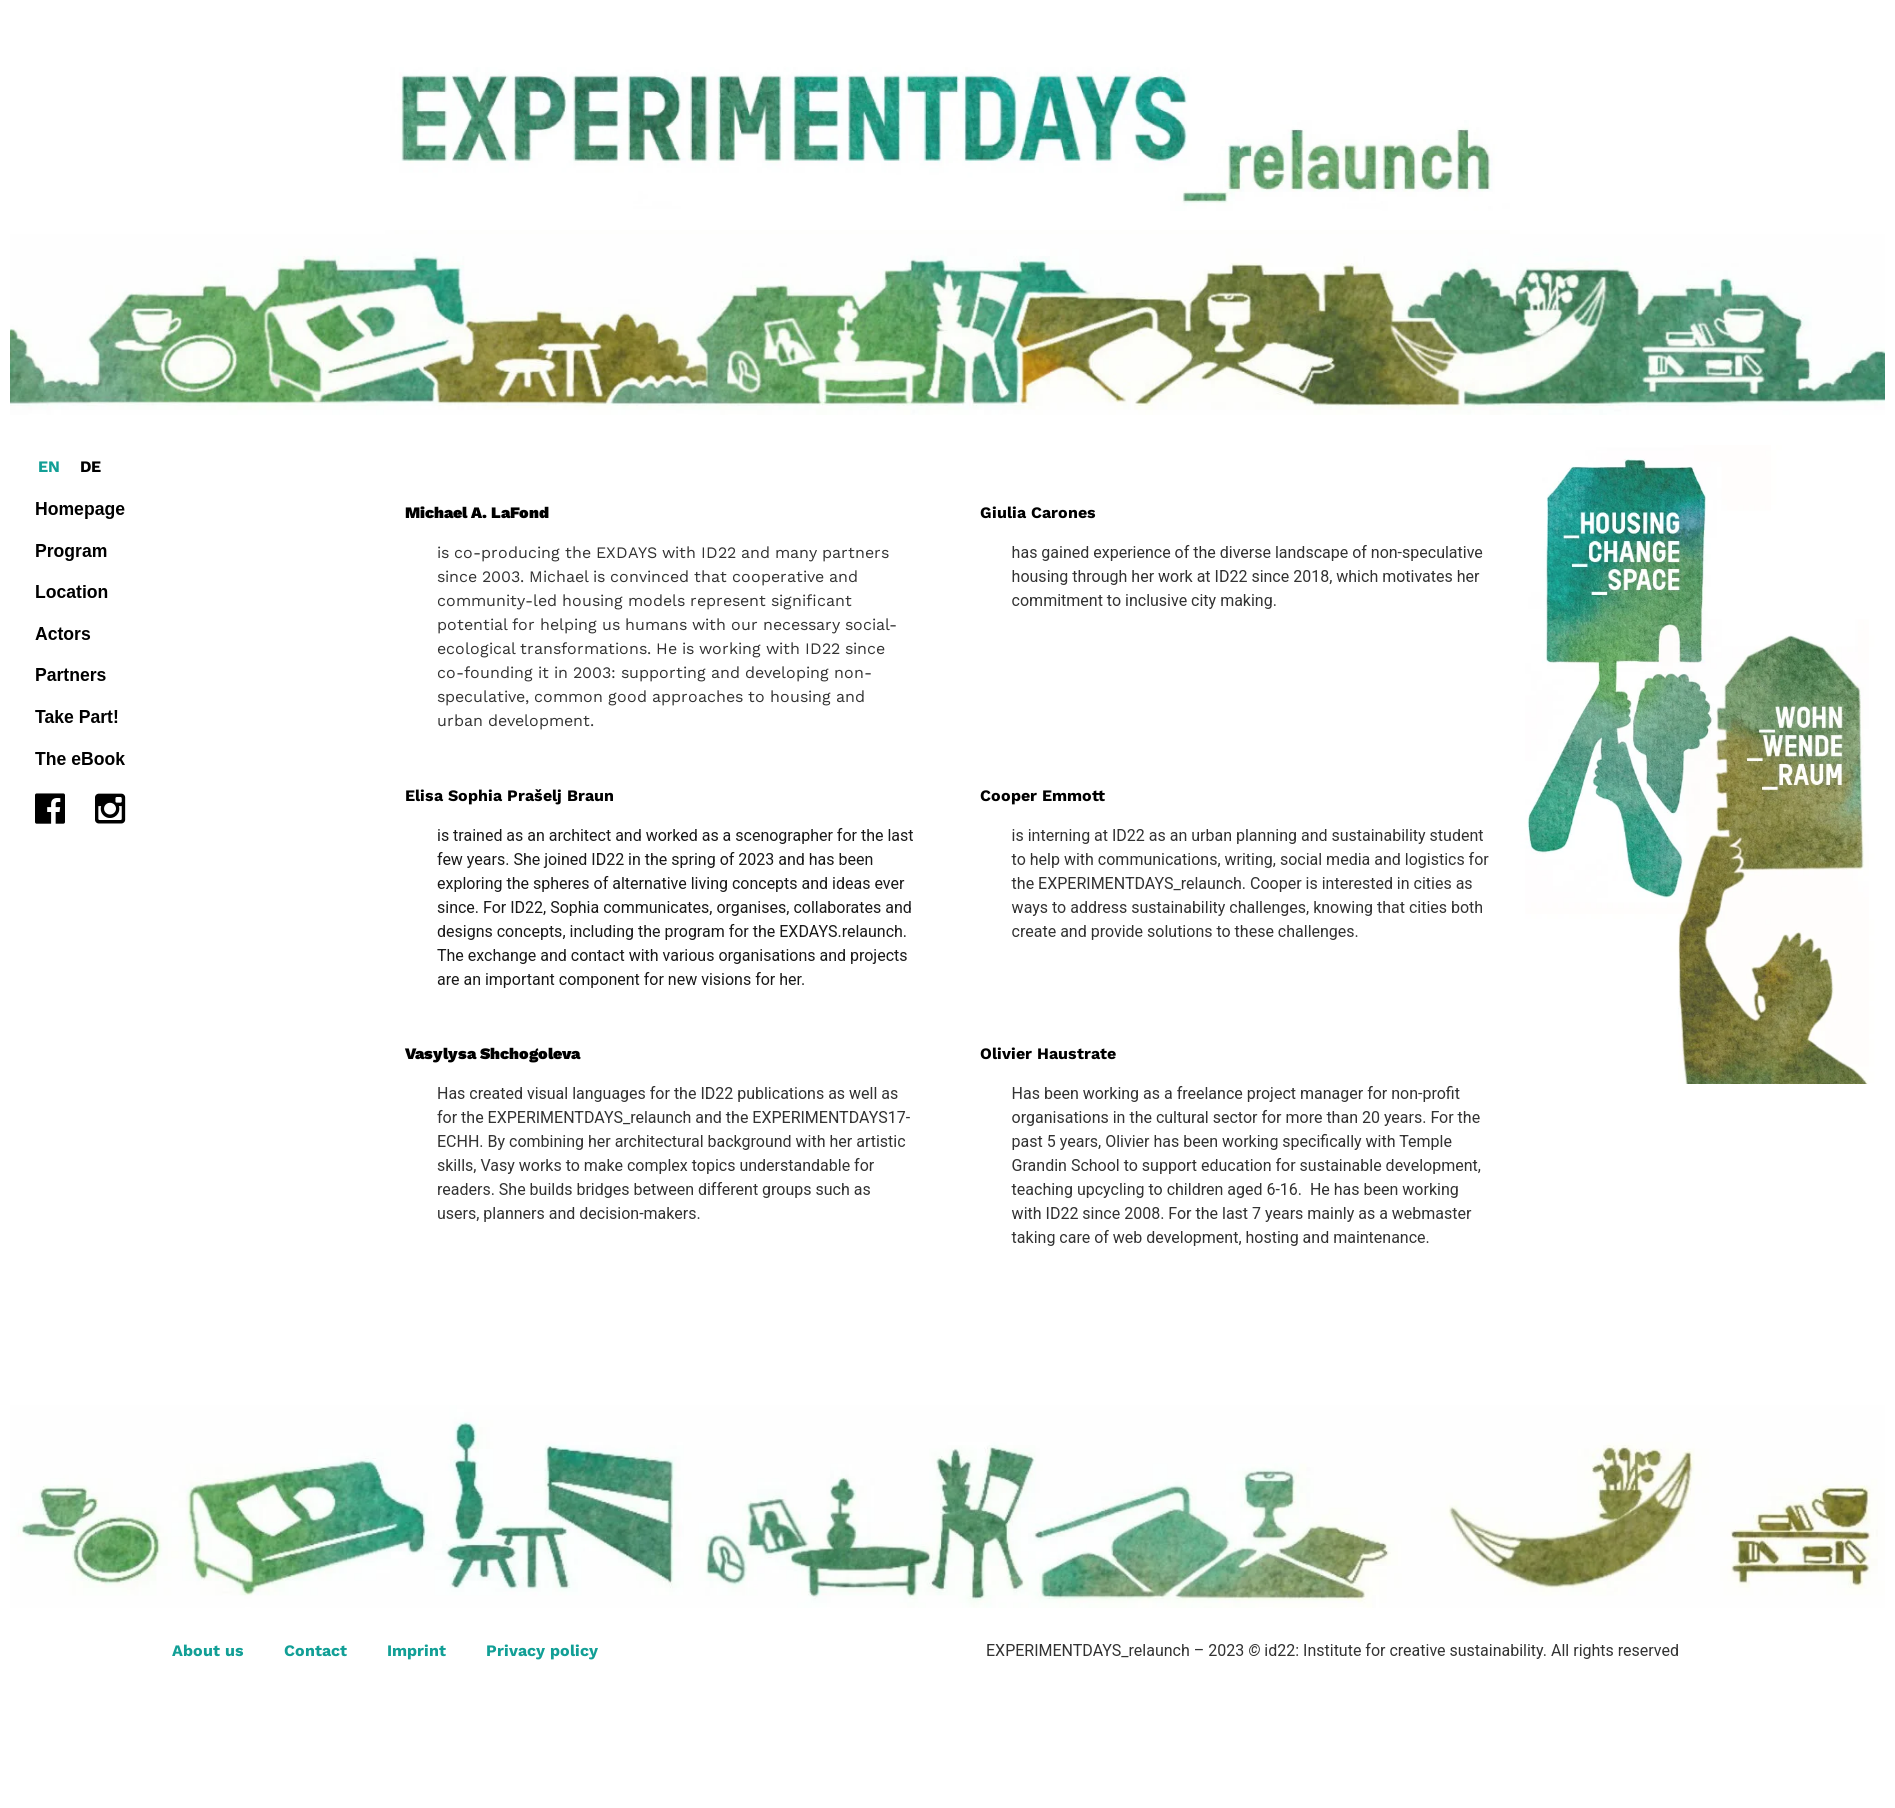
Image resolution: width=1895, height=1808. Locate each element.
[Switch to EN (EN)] (49, 467)
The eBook (80, 759)
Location (71, 592)
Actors (63, 634)
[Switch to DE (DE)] (90, 467)
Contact (315, 1650)
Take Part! (77, 717)
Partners (70, 675)
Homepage (80, 509)
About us (208, 1650)
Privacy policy (542, 1650)
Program (71, 551)
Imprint (416, 1650)
